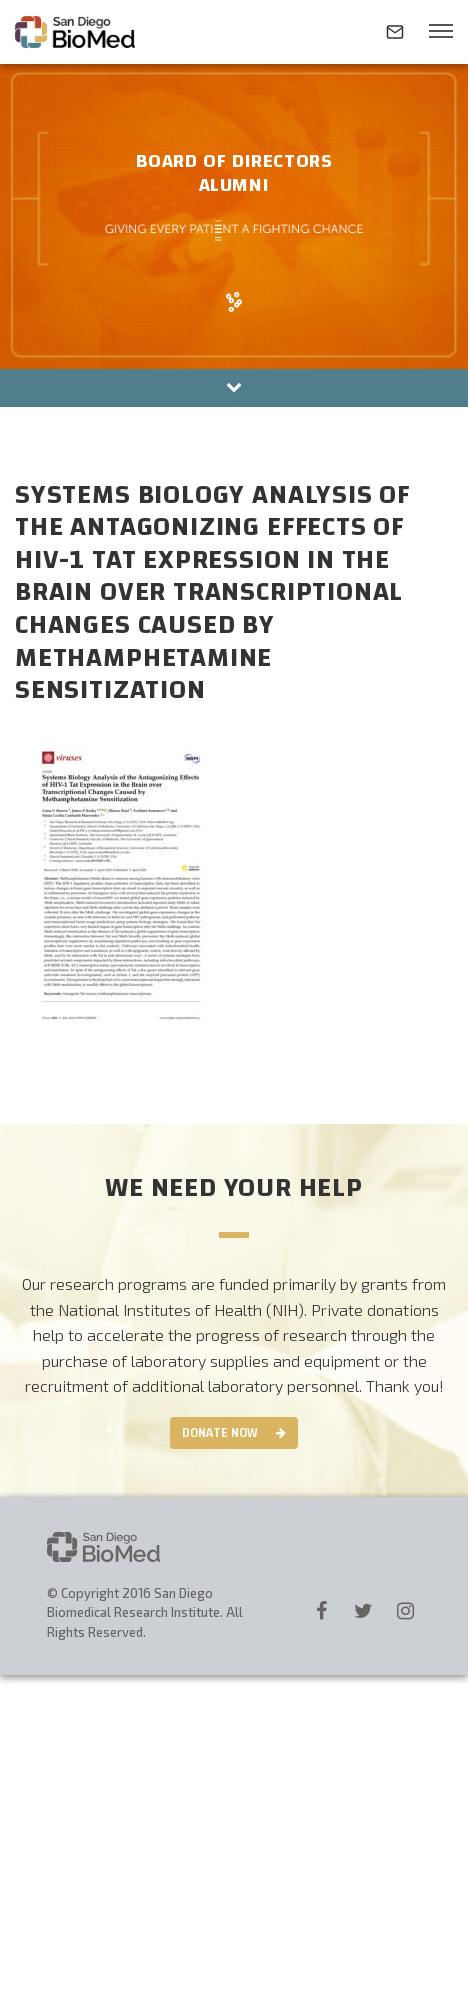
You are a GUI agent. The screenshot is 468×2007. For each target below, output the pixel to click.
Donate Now (220, 1433)
